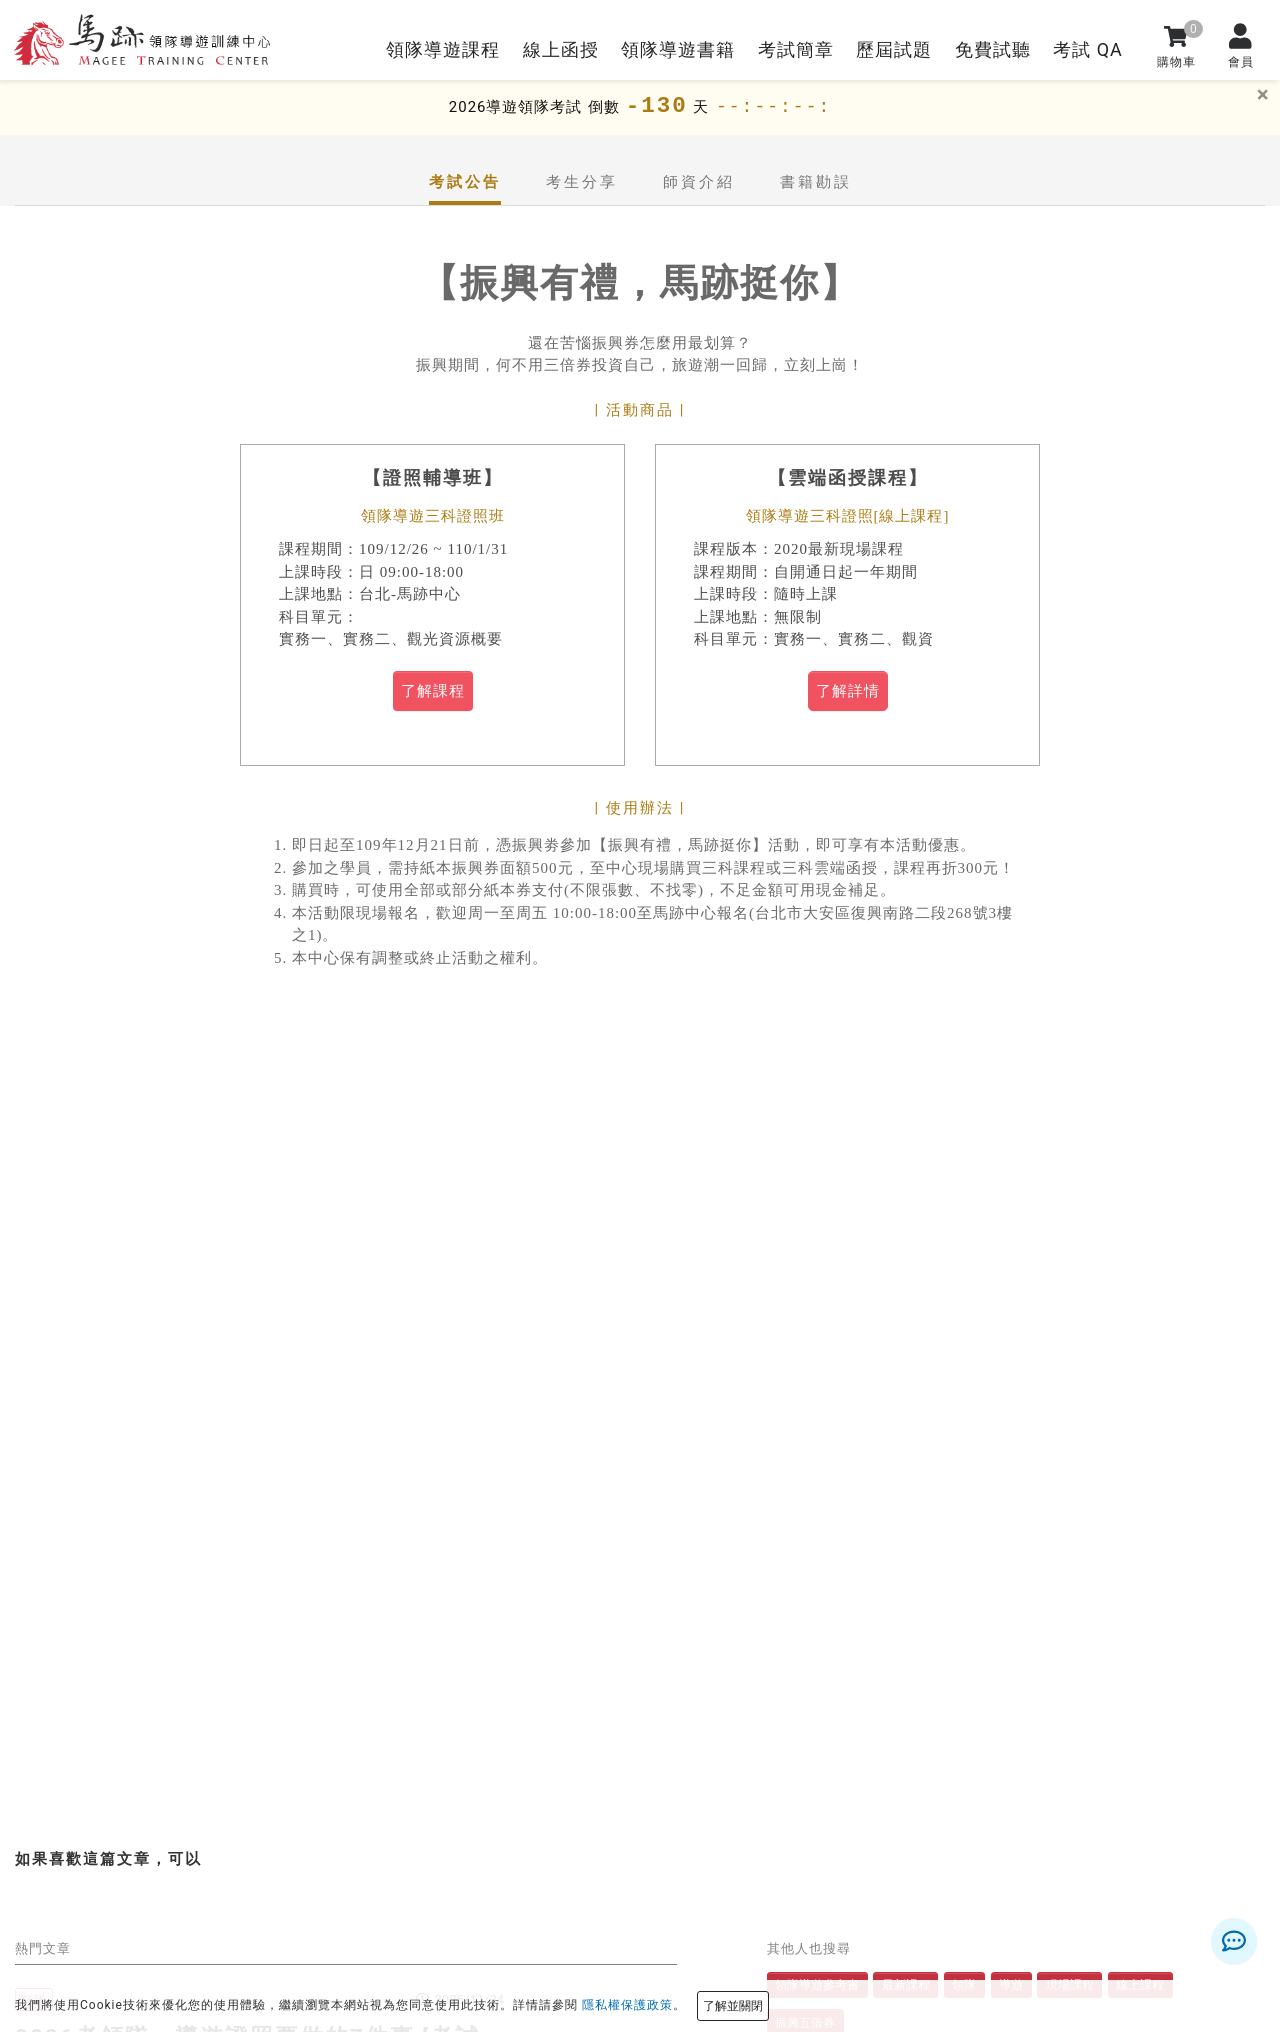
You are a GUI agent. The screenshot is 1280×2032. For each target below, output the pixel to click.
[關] (1263, 95)
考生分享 (582, 182)
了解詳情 (848, 691)
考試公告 (465, 182)
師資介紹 (699, 182)
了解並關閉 (733, 2006)
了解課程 (433, 691)
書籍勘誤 (816, 182)
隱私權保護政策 (627, 2005)
